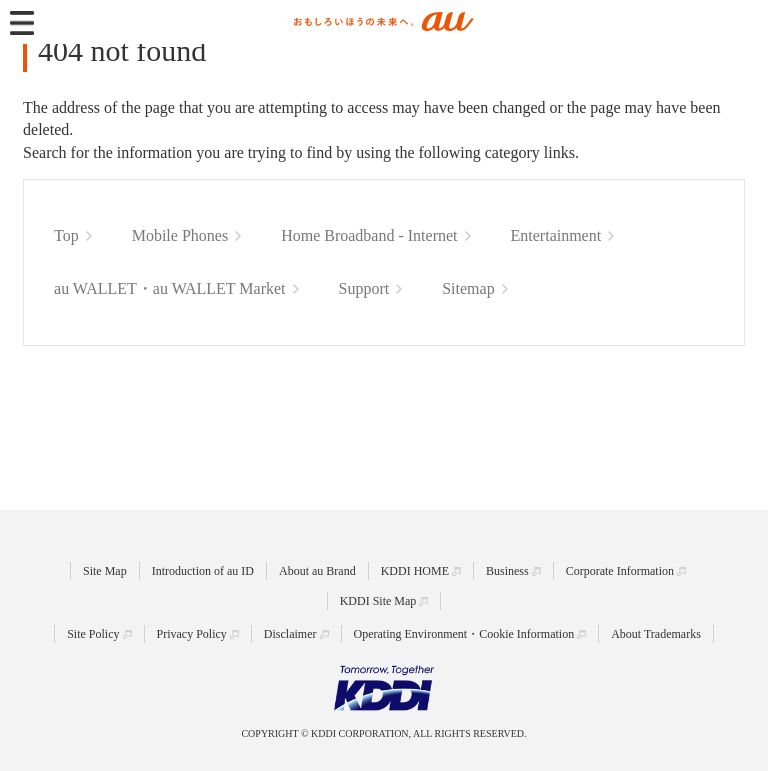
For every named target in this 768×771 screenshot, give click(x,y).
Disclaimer (290, 634)
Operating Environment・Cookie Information (464, 634)
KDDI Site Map (378, 601)
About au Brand (317, 571)
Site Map (105, 571)
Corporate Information (620, 571)
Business (507, 571)
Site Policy (93, 634)
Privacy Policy (192, 634)
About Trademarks (656, 634)
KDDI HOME (415, 571)
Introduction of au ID (203, 571)
